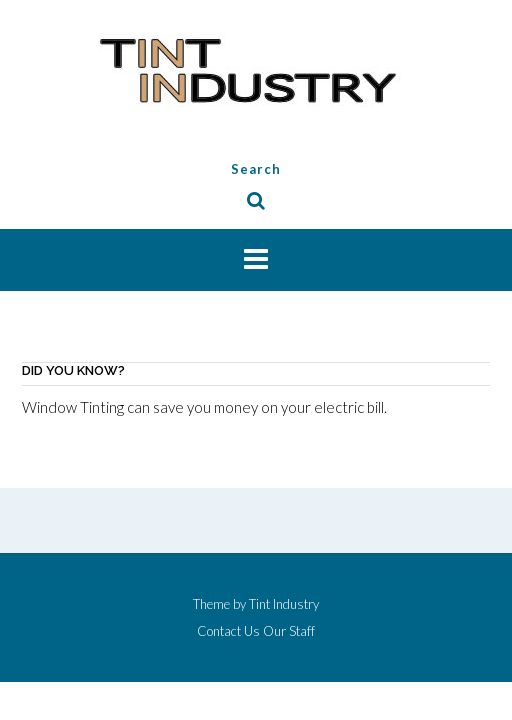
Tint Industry (284, 604)
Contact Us (228, 631)
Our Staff (289, 631)
